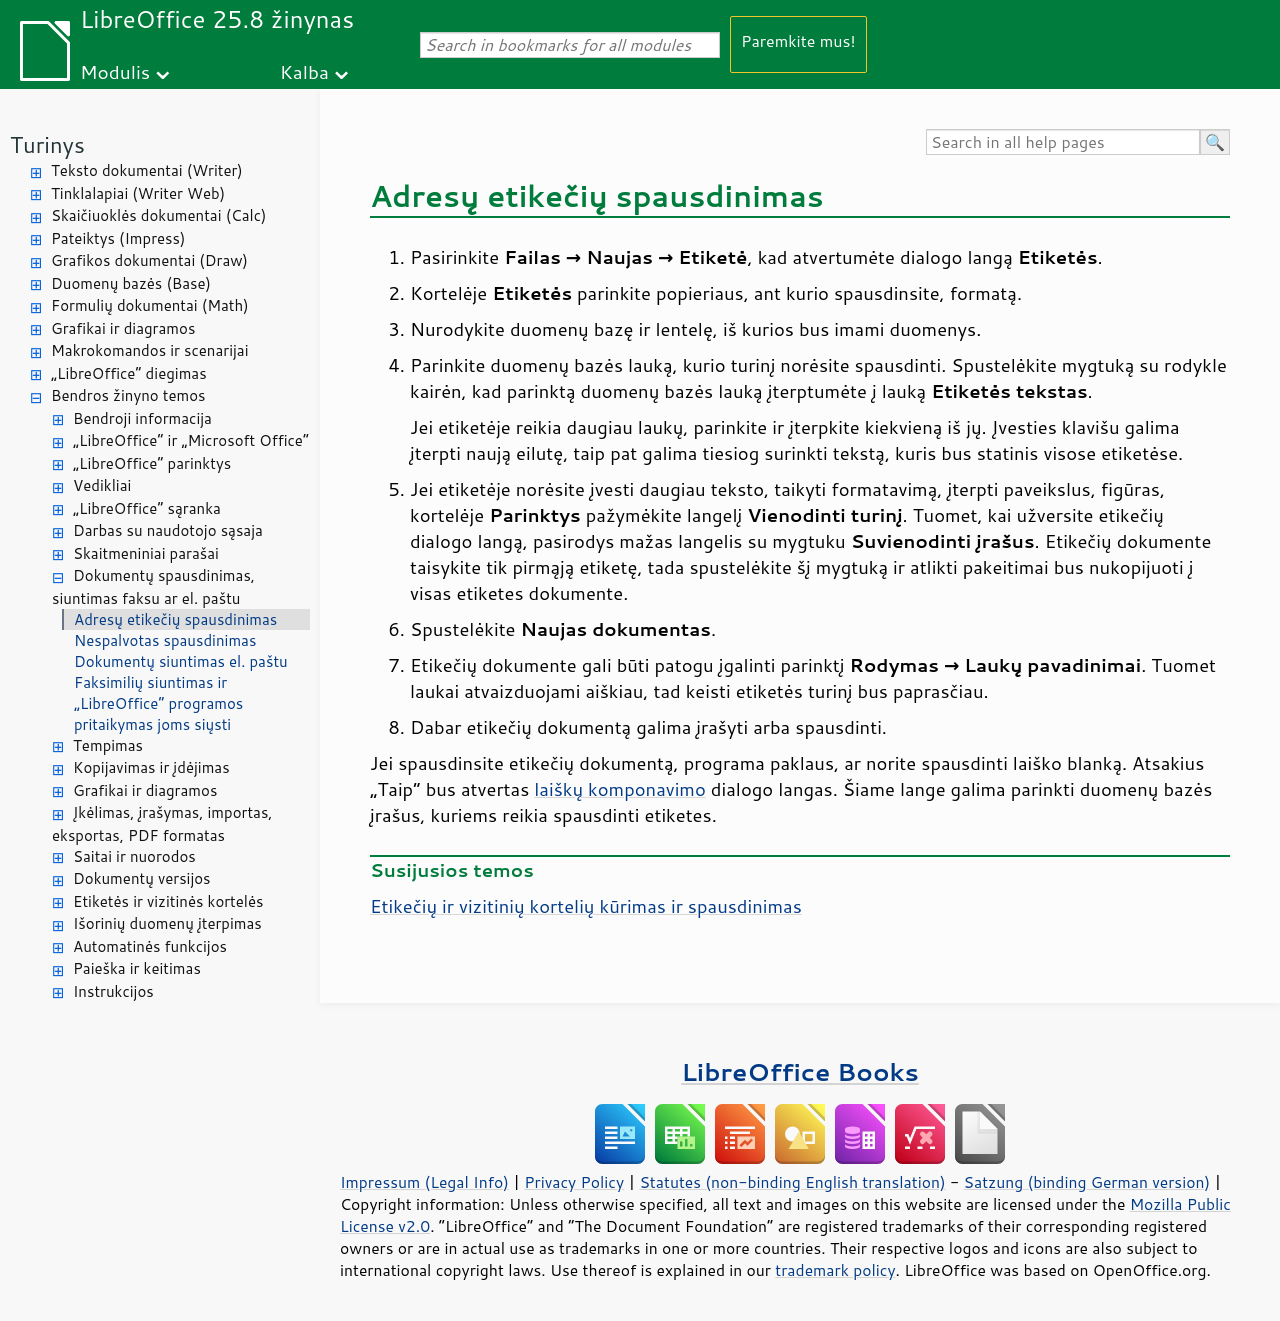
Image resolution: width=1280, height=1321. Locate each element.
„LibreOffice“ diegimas (129, 373)
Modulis (115, 71)
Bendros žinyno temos (128, 395)
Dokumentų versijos (142, 878)
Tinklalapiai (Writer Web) (138, 193)
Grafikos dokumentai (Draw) (149, 260)
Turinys (47, 144)
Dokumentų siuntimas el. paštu (181, 661)
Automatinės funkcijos (150, 946)
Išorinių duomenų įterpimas (167, 923)
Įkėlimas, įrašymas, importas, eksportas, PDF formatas (162, 824)
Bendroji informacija (142, 418)
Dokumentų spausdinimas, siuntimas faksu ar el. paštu (153, 587)
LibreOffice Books (800, 1071)
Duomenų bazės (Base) (131, 283)
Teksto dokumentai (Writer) (147, 170)
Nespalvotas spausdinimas (165, 640)
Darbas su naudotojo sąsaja (168, 530)
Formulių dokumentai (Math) (150, 305)
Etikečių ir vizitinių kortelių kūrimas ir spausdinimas (586, 906)
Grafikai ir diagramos (123, 328)
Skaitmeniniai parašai (146, 553)
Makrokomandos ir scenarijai (150, 350)
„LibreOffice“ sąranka (147, 508)
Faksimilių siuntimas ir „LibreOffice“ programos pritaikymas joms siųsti (158, 703)
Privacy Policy (574, 1182)
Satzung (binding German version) (1087, 1182)
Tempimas (108, 745)
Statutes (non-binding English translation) (792, 1182)
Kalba (304, 71)
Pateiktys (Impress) (118, 238)
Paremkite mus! (798, 40)
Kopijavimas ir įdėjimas (151, 767)
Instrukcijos (113, 991)
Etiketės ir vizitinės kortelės (168, 901)
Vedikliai (102, 485)
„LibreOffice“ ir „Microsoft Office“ (191, 440)
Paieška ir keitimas (137, 968)
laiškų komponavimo (620, 789)
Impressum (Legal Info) (424, 1182)
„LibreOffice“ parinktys (152, 463)
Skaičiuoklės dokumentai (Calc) (158, 215)
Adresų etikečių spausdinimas (175, 619)
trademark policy (835, 1270)
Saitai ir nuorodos (134, 856)
